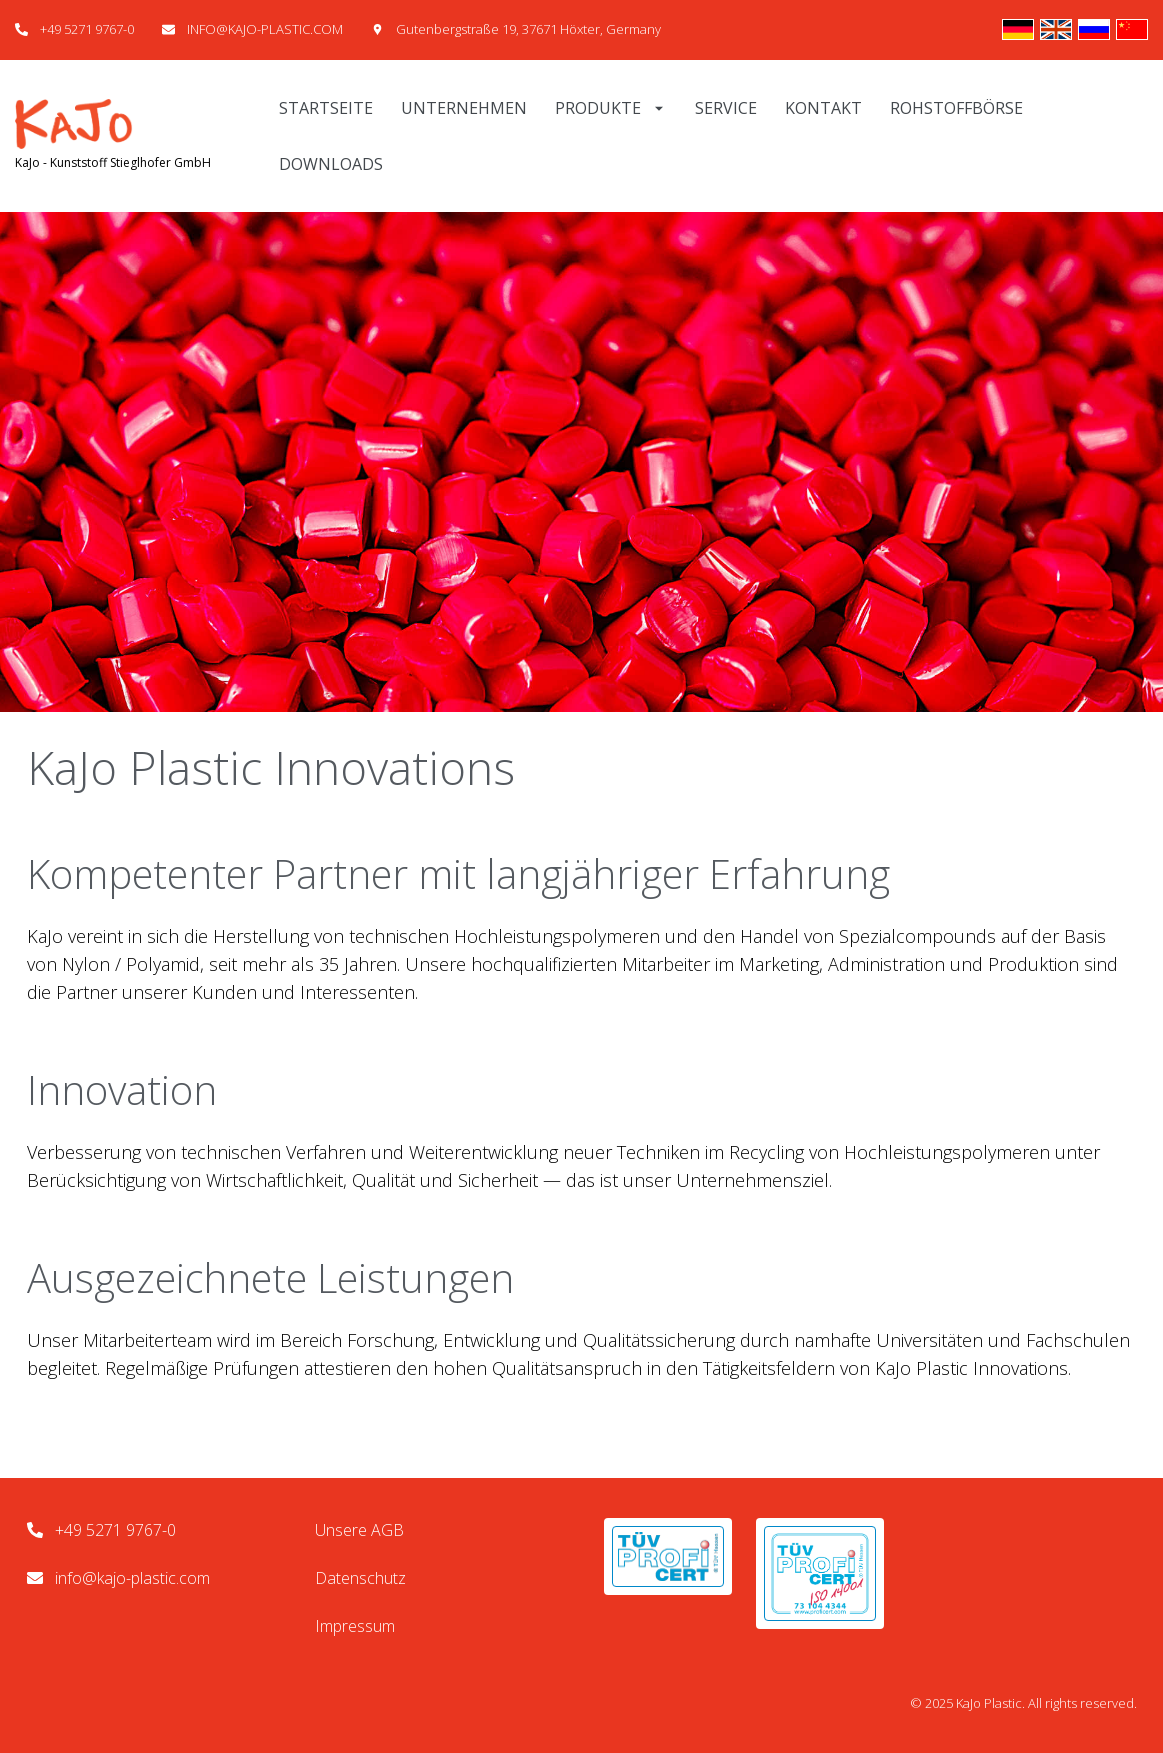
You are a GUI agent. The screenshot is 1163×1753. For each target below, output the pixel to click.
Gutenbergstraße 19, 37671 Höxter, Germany (528, 29)
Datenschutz (360, 1578)
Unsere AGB (359, 1530)
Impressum (355, 1626)
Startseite (326, 108)
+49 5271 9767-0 (87, 29)
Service (726, 108)
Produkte (611, 108)
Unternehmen (464, 108)
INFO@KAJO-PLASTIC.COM (265, 29)
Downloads (331, 164)
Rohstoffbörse (956, 108)
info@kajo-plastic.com (132, 1578)
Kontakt (823, 108)
